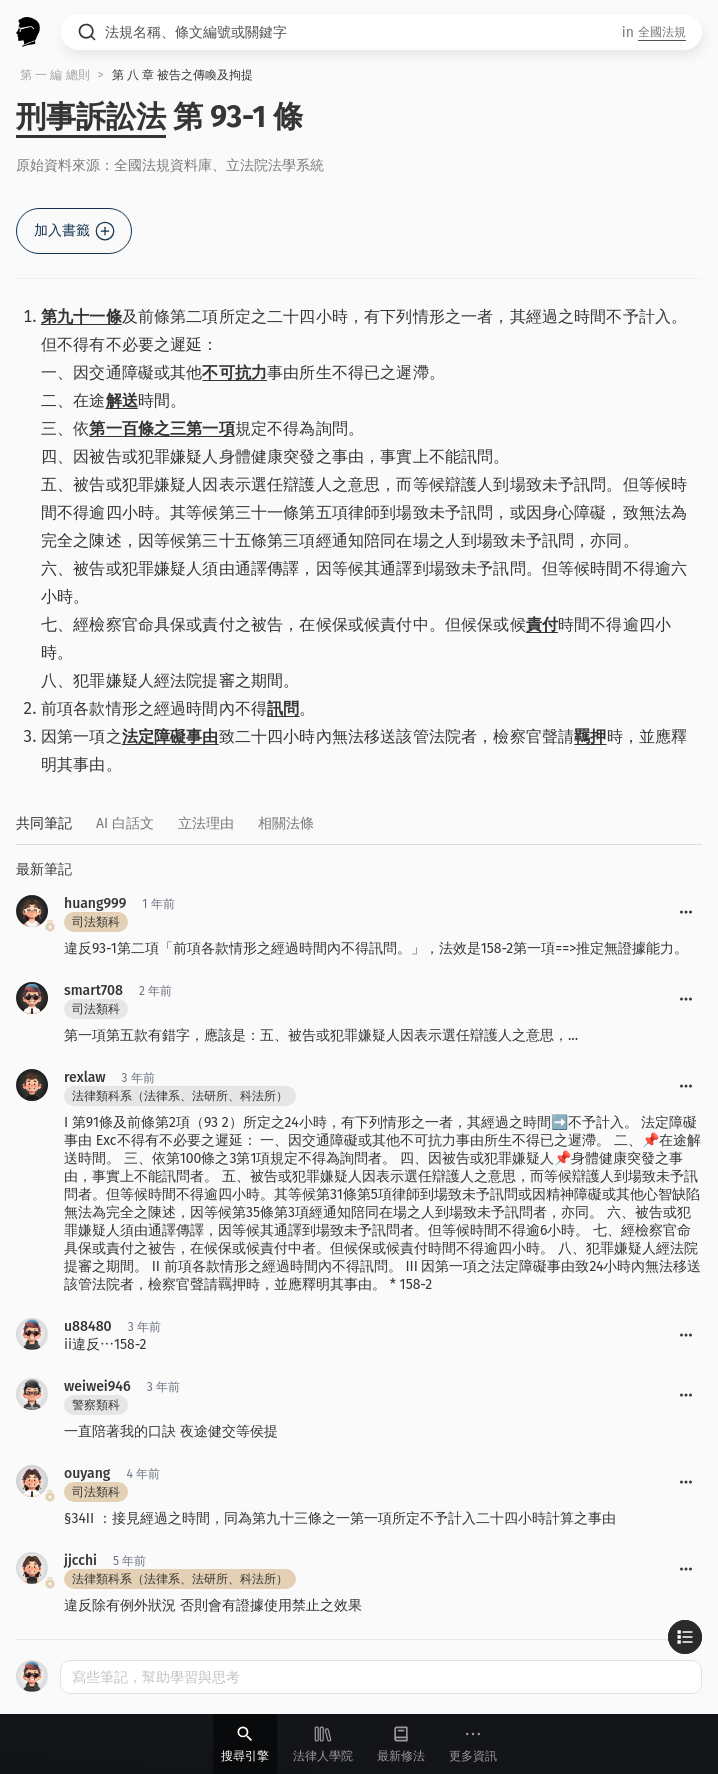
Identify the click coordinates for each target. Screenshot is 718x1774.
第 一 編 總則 (55, 75)
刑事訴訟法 (91, 117)
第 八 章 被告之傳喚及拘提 (183, 75)
